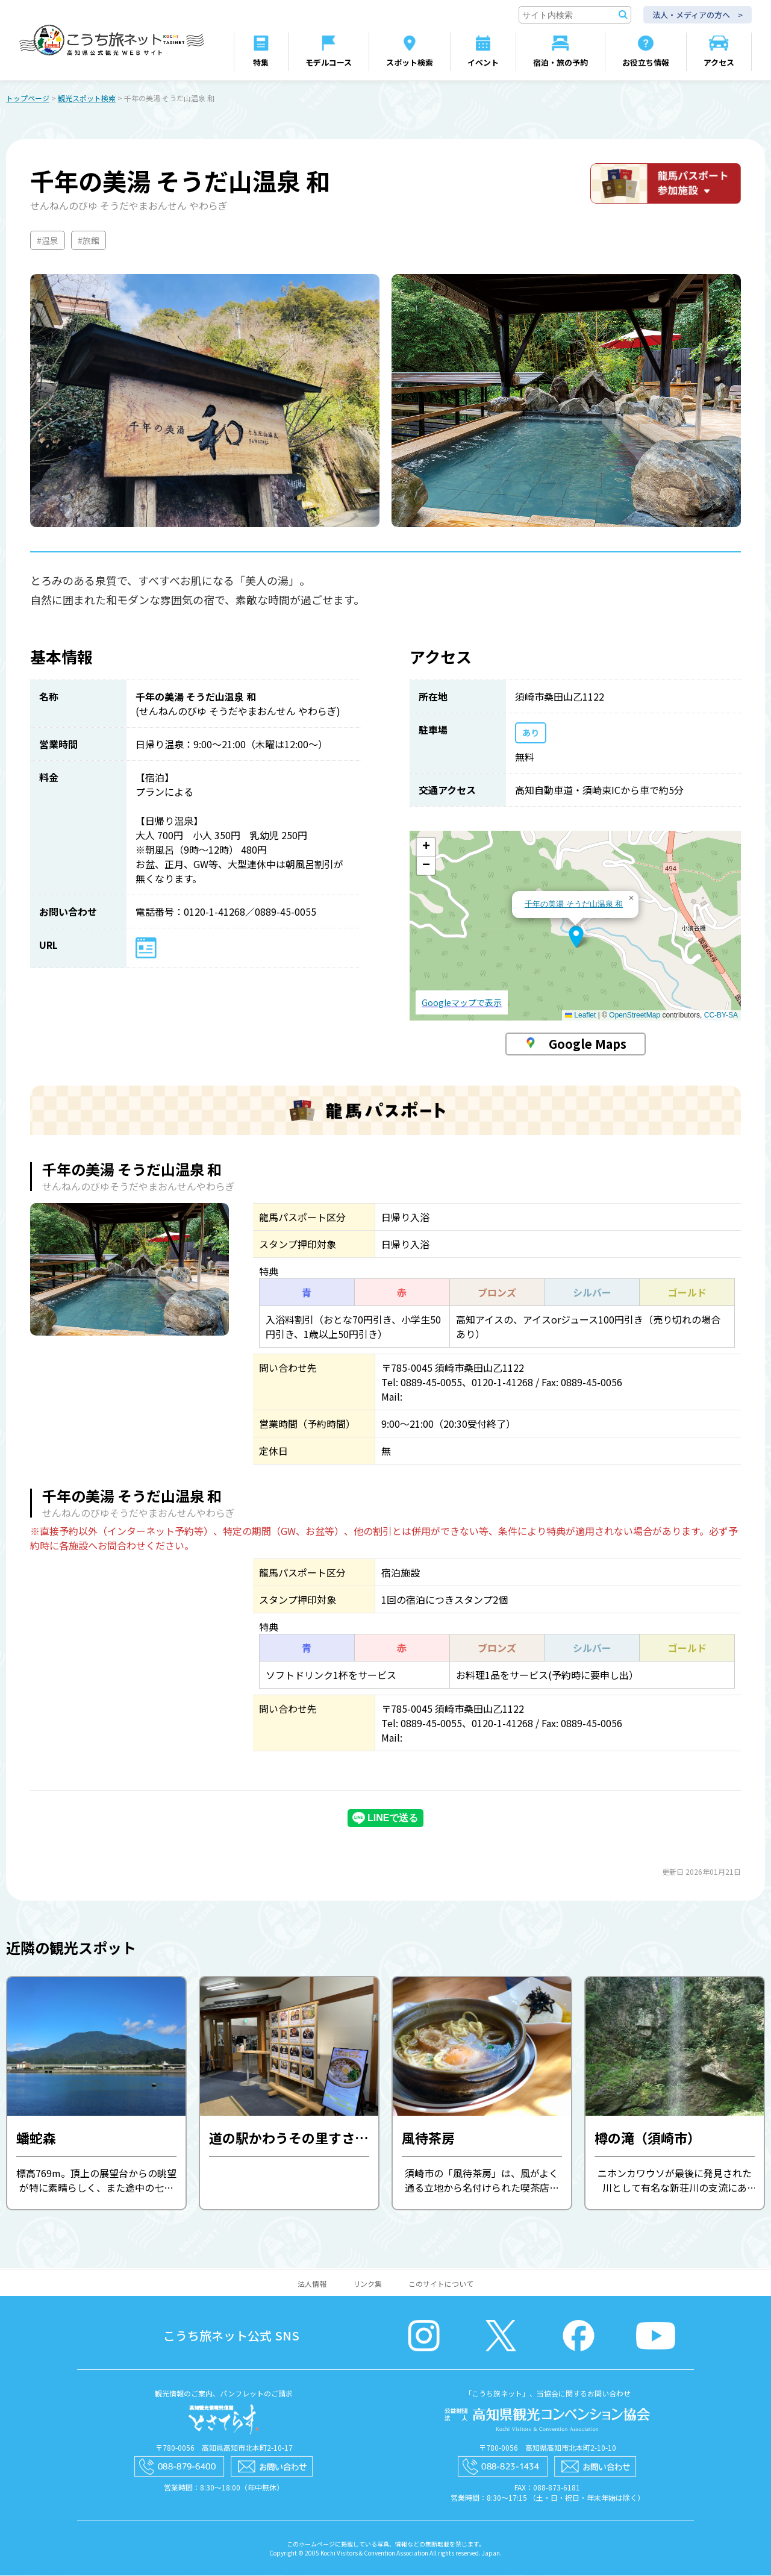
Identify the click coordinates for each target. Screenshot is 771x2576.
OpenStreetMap (634, 1015)
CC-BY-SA (721, 1015)
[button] (576, 937)
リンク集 (367, 2284)
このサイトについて (440, 2284)
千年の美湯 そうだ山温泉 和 (574, 904)
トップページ (27, 98)
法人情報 (312, 2284)
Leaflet (580, 1015)
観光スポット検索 (87, 98)
